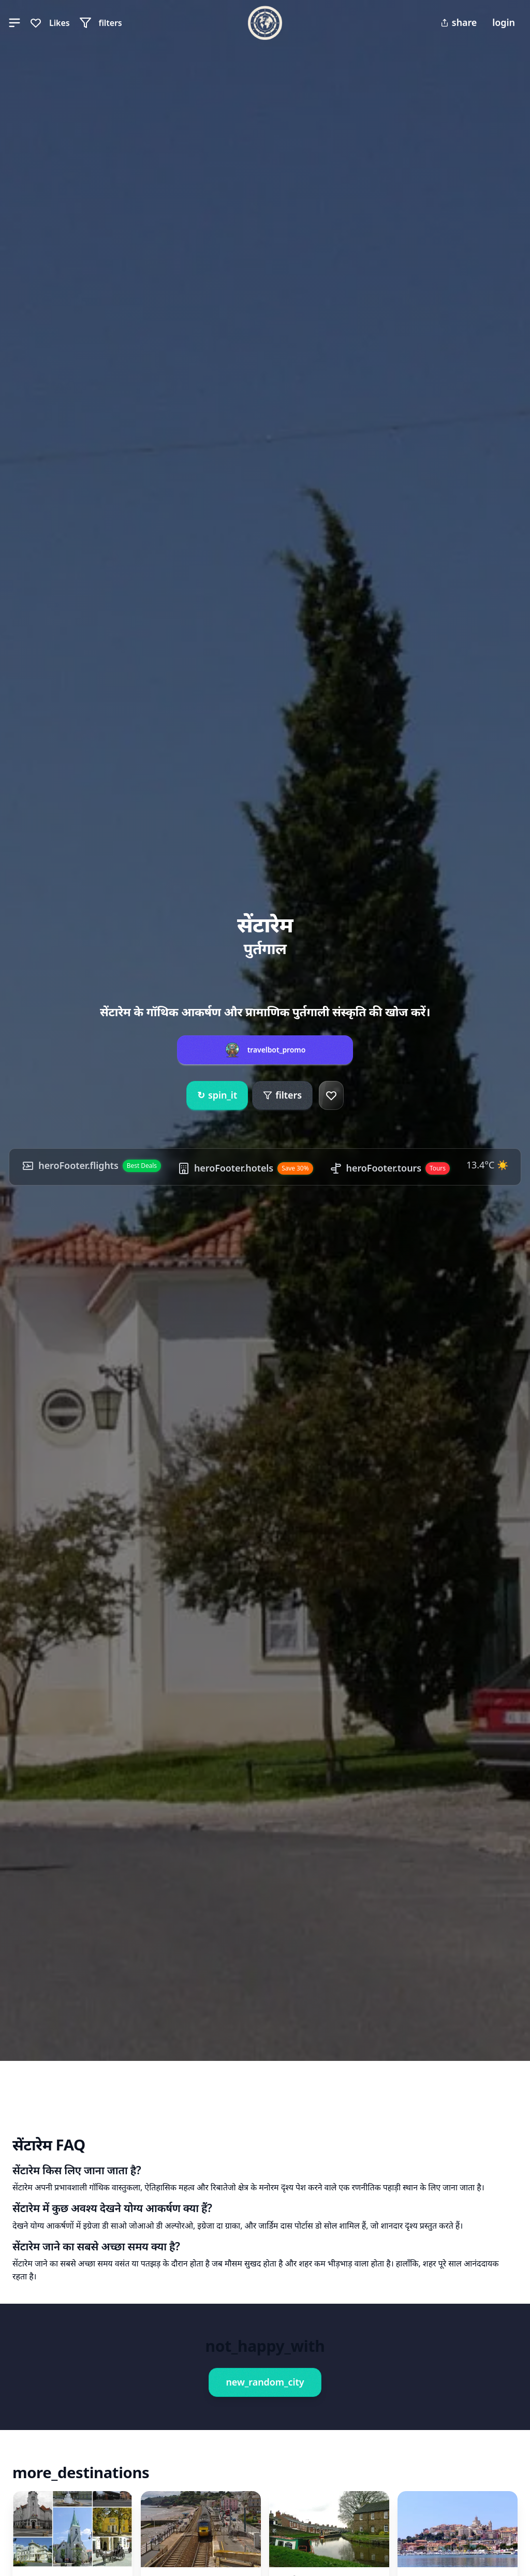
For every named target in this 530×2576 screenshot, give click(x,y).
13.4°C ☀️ (487, 1165)
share (458, 22)
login (503, 22)
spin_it (217, 1095)
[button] (14, 22)
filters (282, 1095)
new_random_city (265, 2382)
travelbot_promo (276, 1050)
